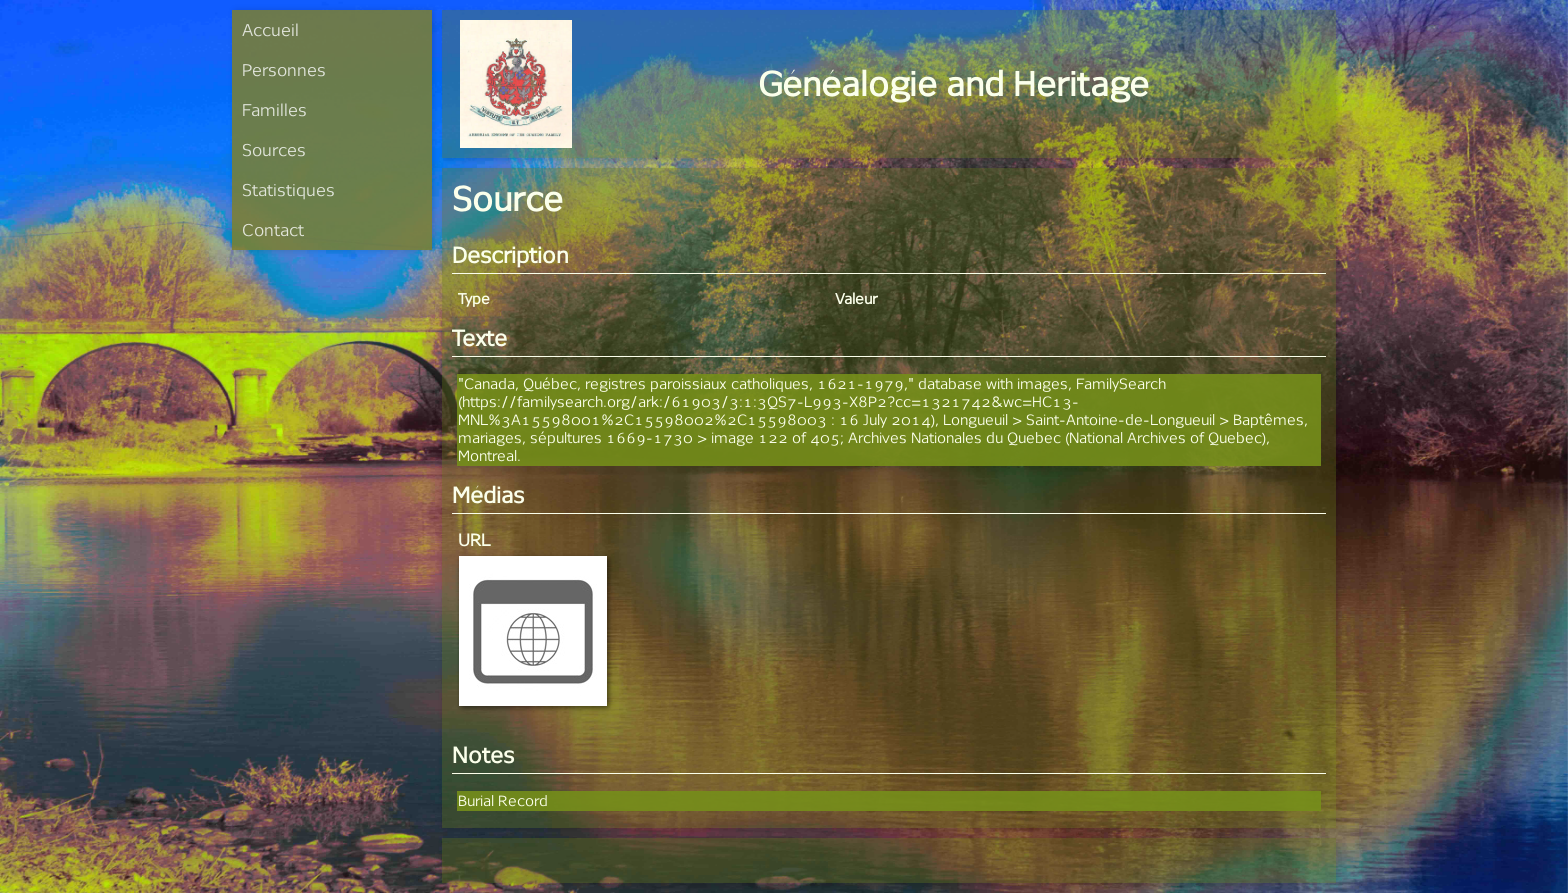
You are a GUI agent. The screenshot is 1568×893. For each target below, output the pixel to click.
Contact (273, 229)
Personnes (284, 69)
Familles (274, 109)
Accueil (270, 29)
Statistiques (288, 189)
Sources (274, 149)
